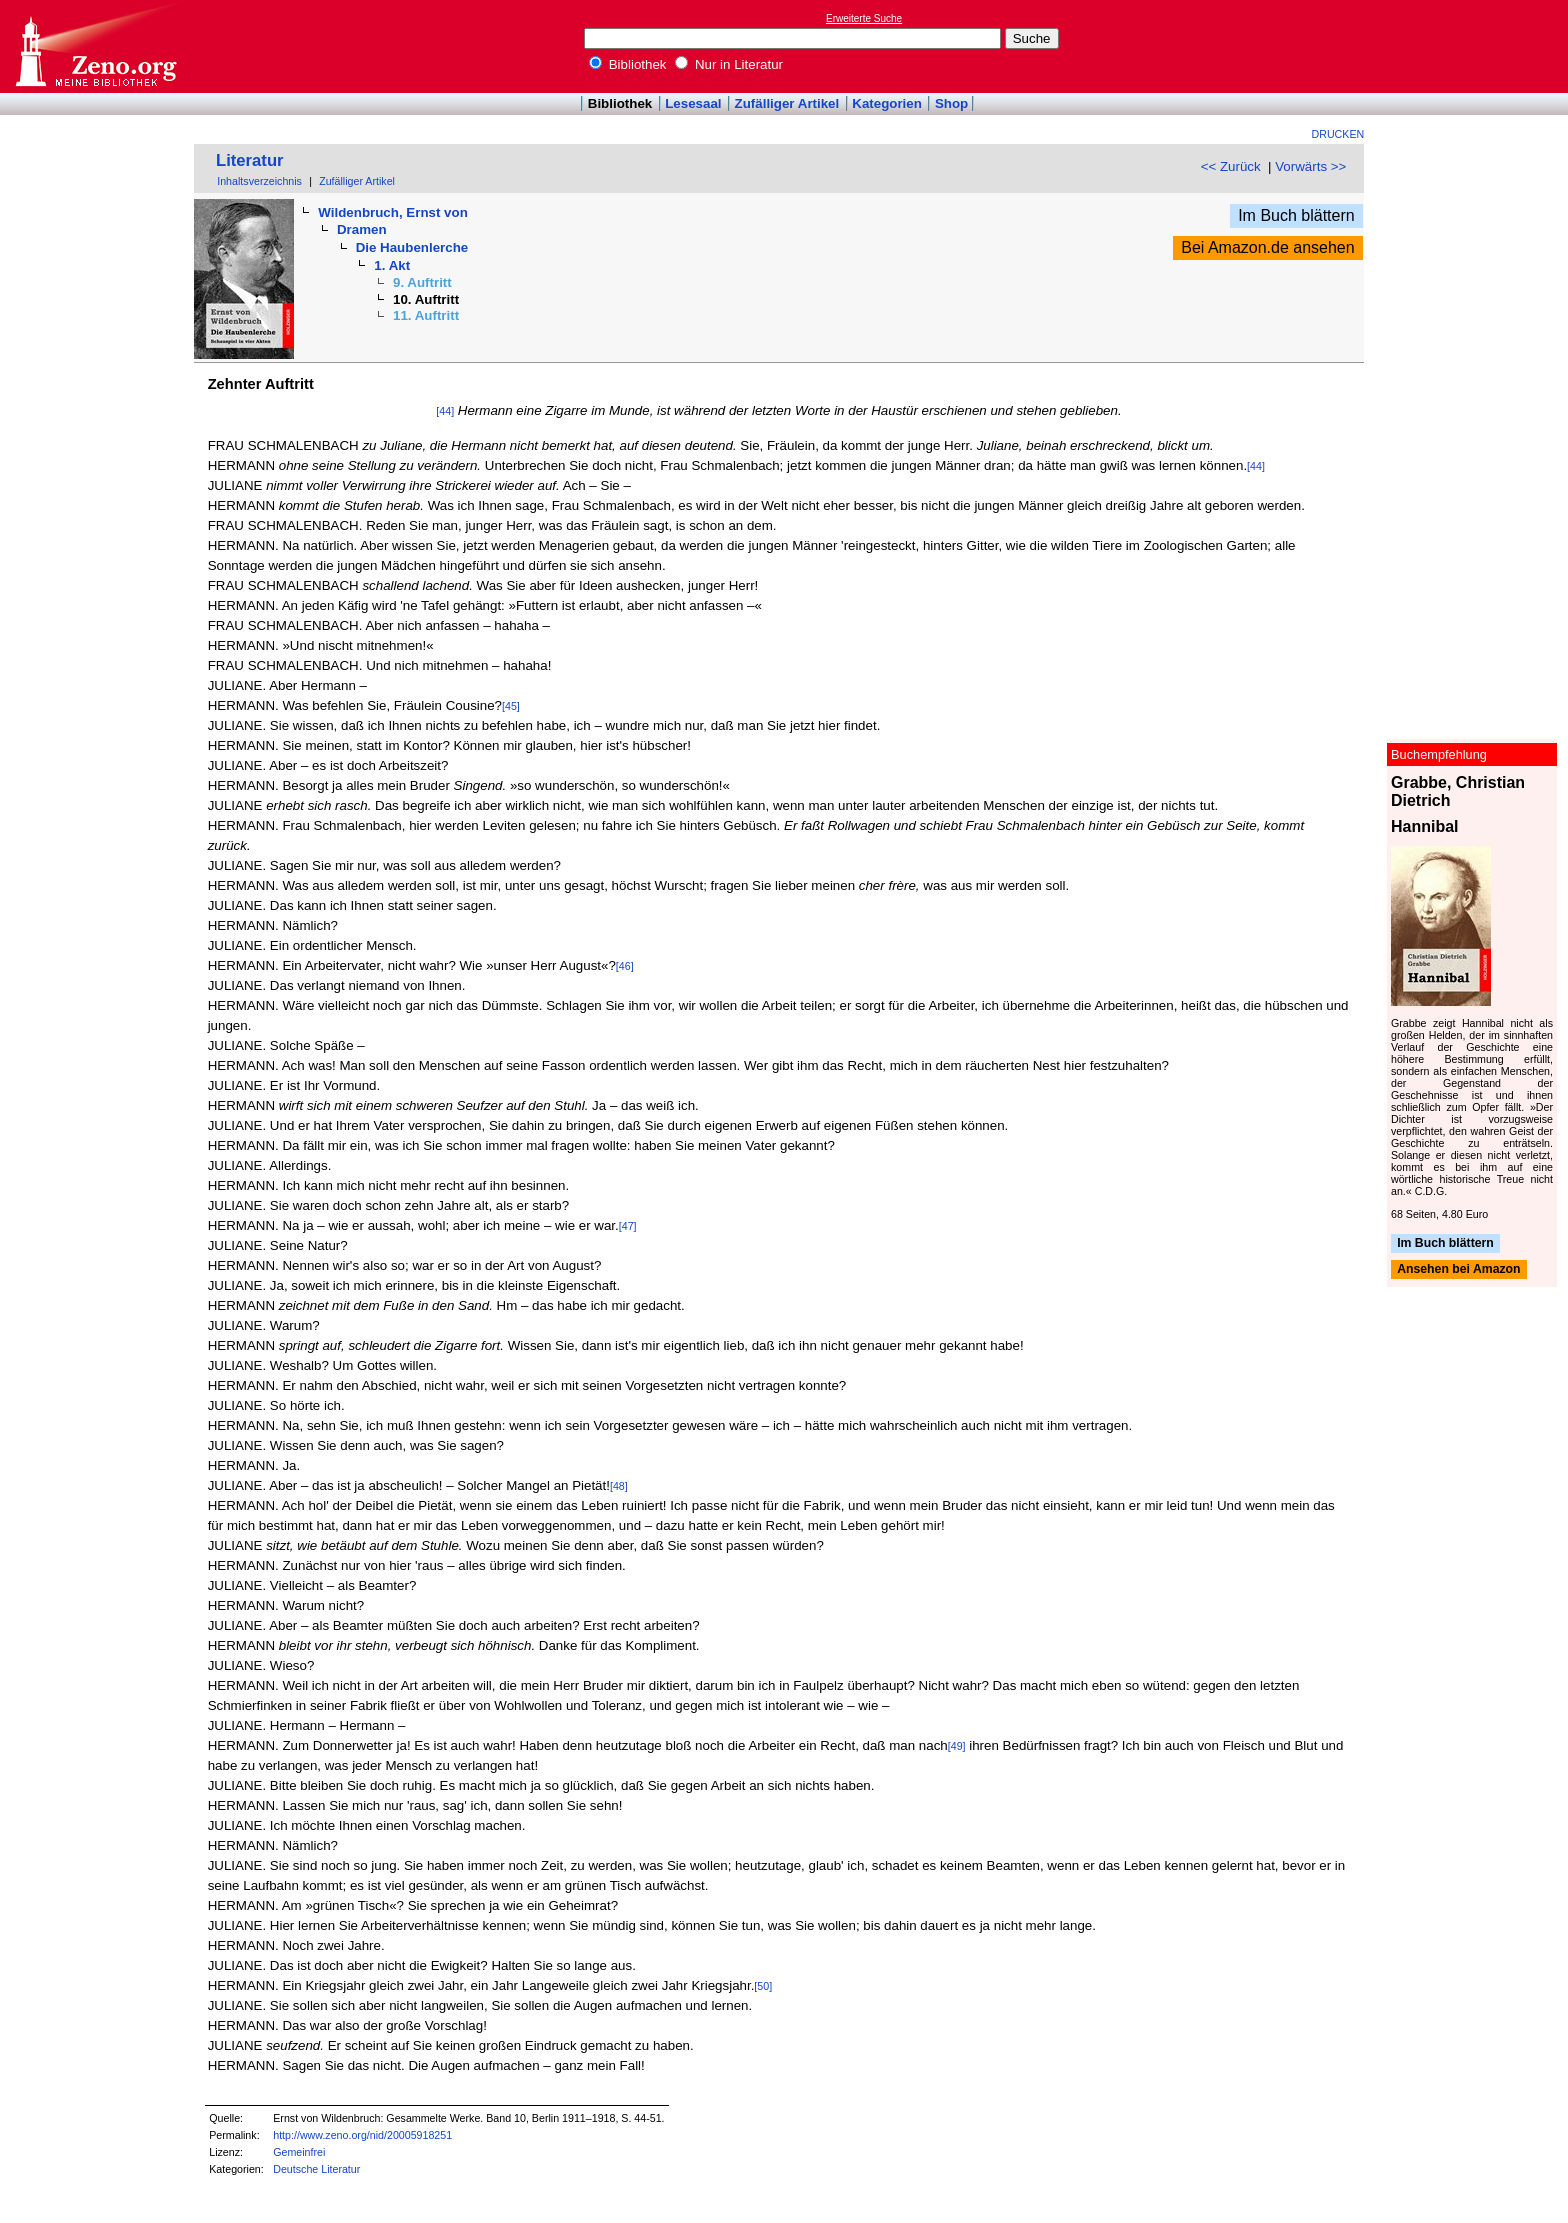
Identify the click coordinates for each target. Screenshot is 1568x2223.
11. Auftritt (426, 315)
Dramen (362, 229)
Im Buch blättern (1296, 215)
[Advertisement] (1476, 46)
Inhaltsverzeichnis (259, 181)
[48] (619, 1486)
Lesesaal (693, 103)
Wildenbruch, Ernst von (392, 212)
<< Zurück (1231, 166)
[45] (511, 706)
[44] (445, 411)
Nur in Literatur (729, 64)
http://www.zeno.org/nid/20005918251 (362, 2135)
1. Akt (392, 265)
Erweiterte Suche (864, 18)
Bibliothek (628, 64)
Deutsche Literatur (316, 2169)
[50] (763, 1986)
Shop (951, 103)
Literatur (250, 160)
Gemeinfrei (299, 2152)
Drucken (1338, 134)
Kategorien (887, 103)
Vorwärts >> (1310, 166)
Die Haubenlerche (412, 247)
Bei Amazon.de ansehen (1267, 247)
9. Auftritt (422, 282)
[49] (957, 1746)
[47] (628, 1226)
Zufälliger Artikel (787, 103)
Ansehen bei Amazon (1458, 1270)
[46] (625, 966)
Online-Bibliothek (95, 46)
